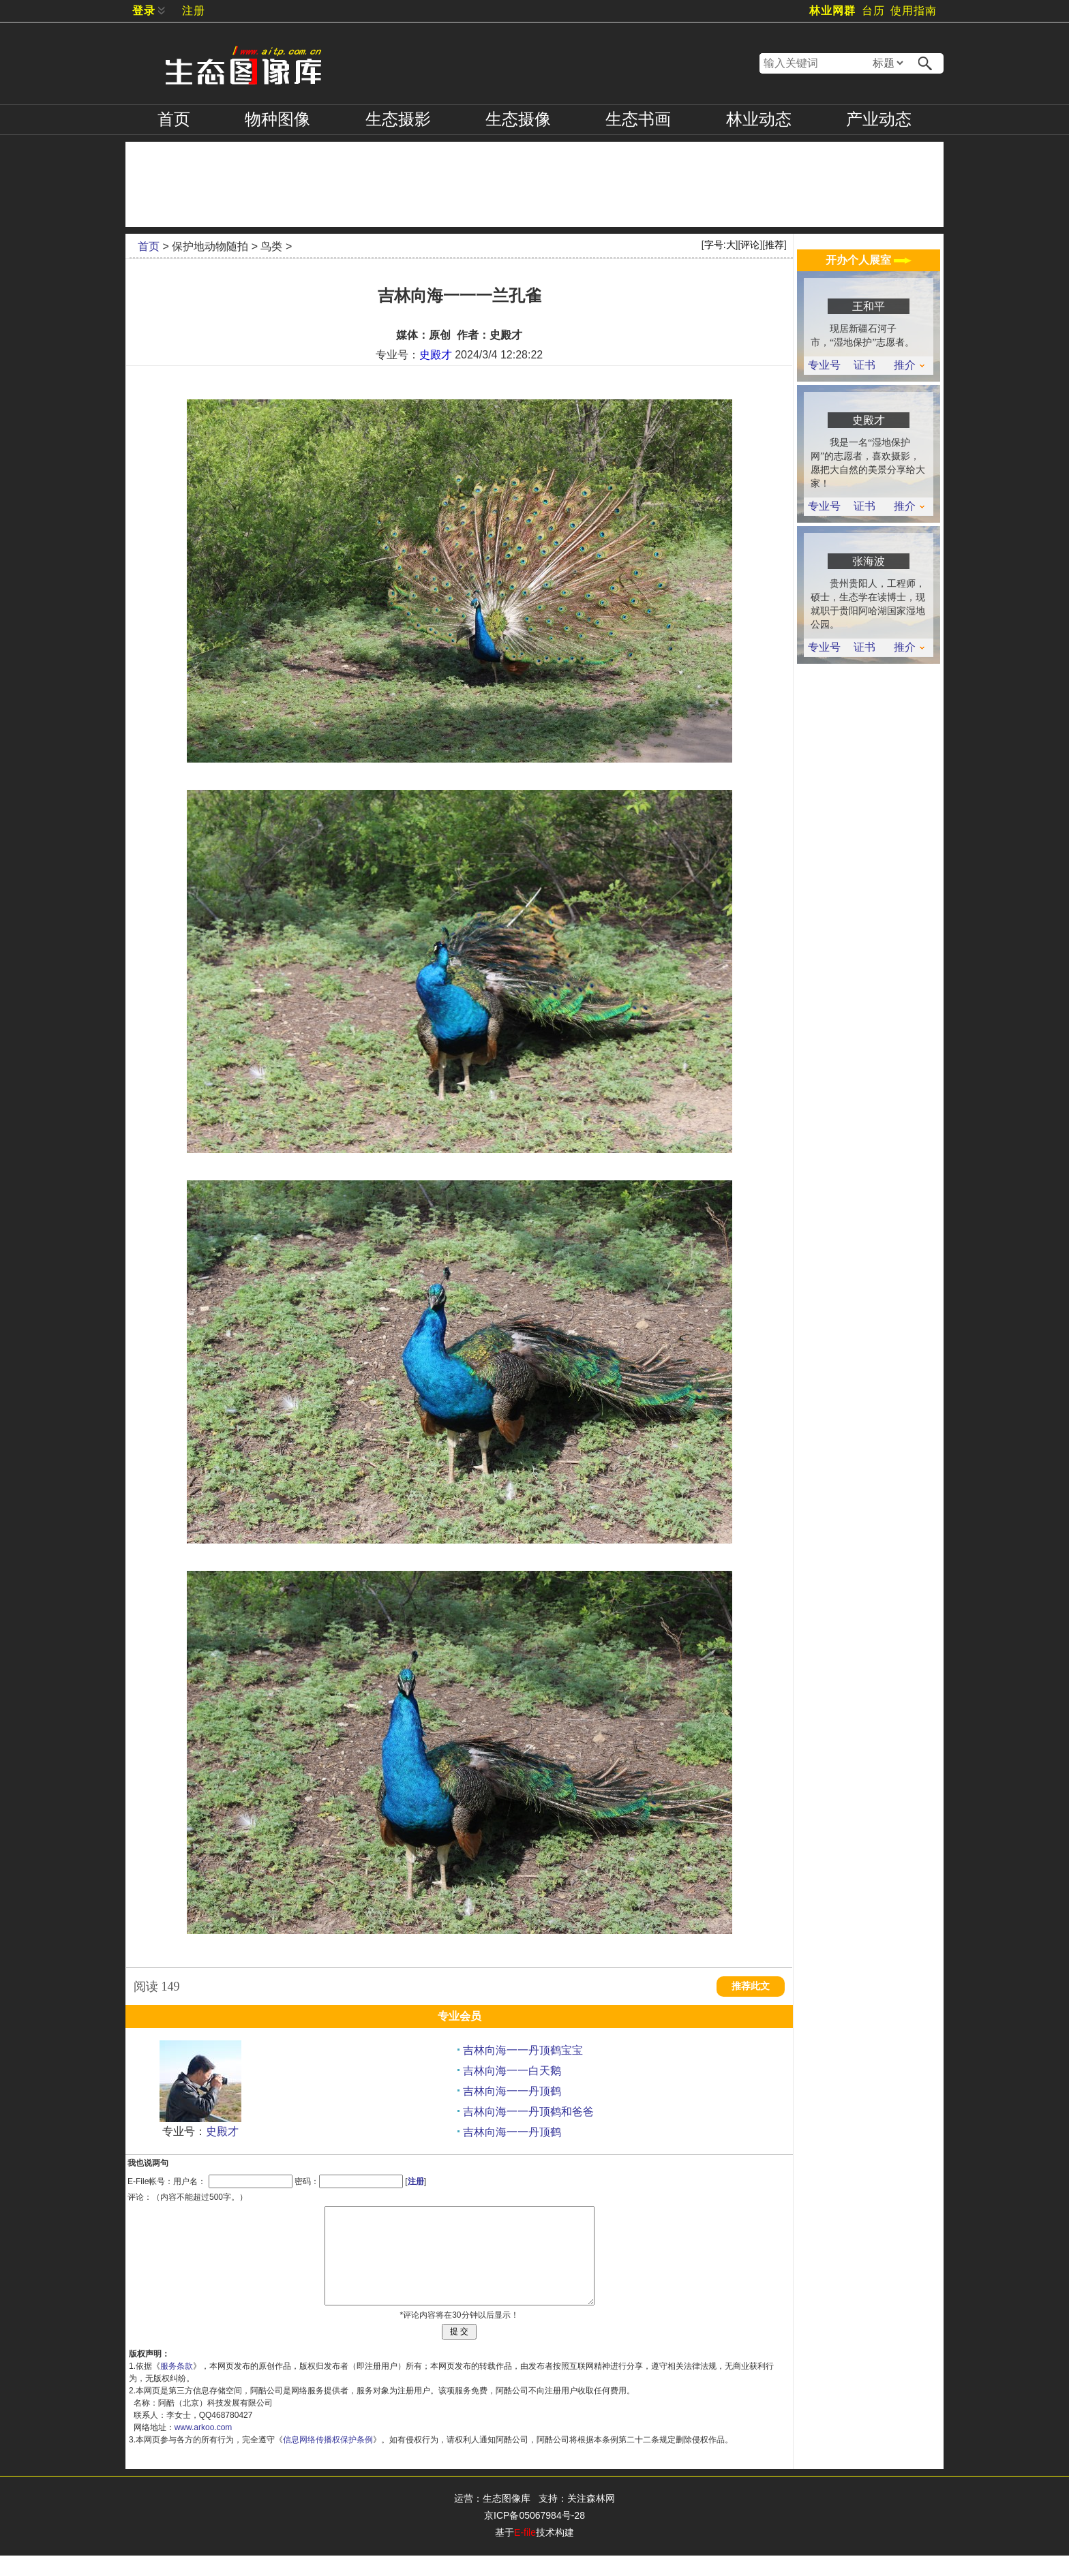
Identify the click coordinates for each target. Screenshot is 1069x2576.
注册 (193, 10)
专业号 (824, 365)
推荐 (774, 244)
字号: (720, 244)
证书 (864, 365)
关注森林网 (591, 2518)
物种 (277, 119)
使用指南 (913, 10)
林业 (759, 119)
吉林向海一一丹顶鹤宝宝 (523, 2050)
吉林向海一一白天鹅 (512, 2070)
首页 (173, 119)
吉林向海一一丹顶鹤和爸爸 (528, 2111)
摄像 (518, 119)
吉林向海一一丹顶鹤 (512, 2091)
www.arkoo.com (203, 2448)
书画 (638, 119)
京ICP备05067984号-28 (534, 2535)
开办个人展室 (869, 260)
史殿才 (435, 355)
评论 (749, 244)
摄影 (398, 119)
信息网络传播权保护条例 (328, 2460)
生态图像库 (506, 2518)
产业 (879, 119)
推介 (909, 365)
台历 (873, 10)
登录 (143, 10)
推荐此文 (751, 1986)
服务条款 (176, 2386)
